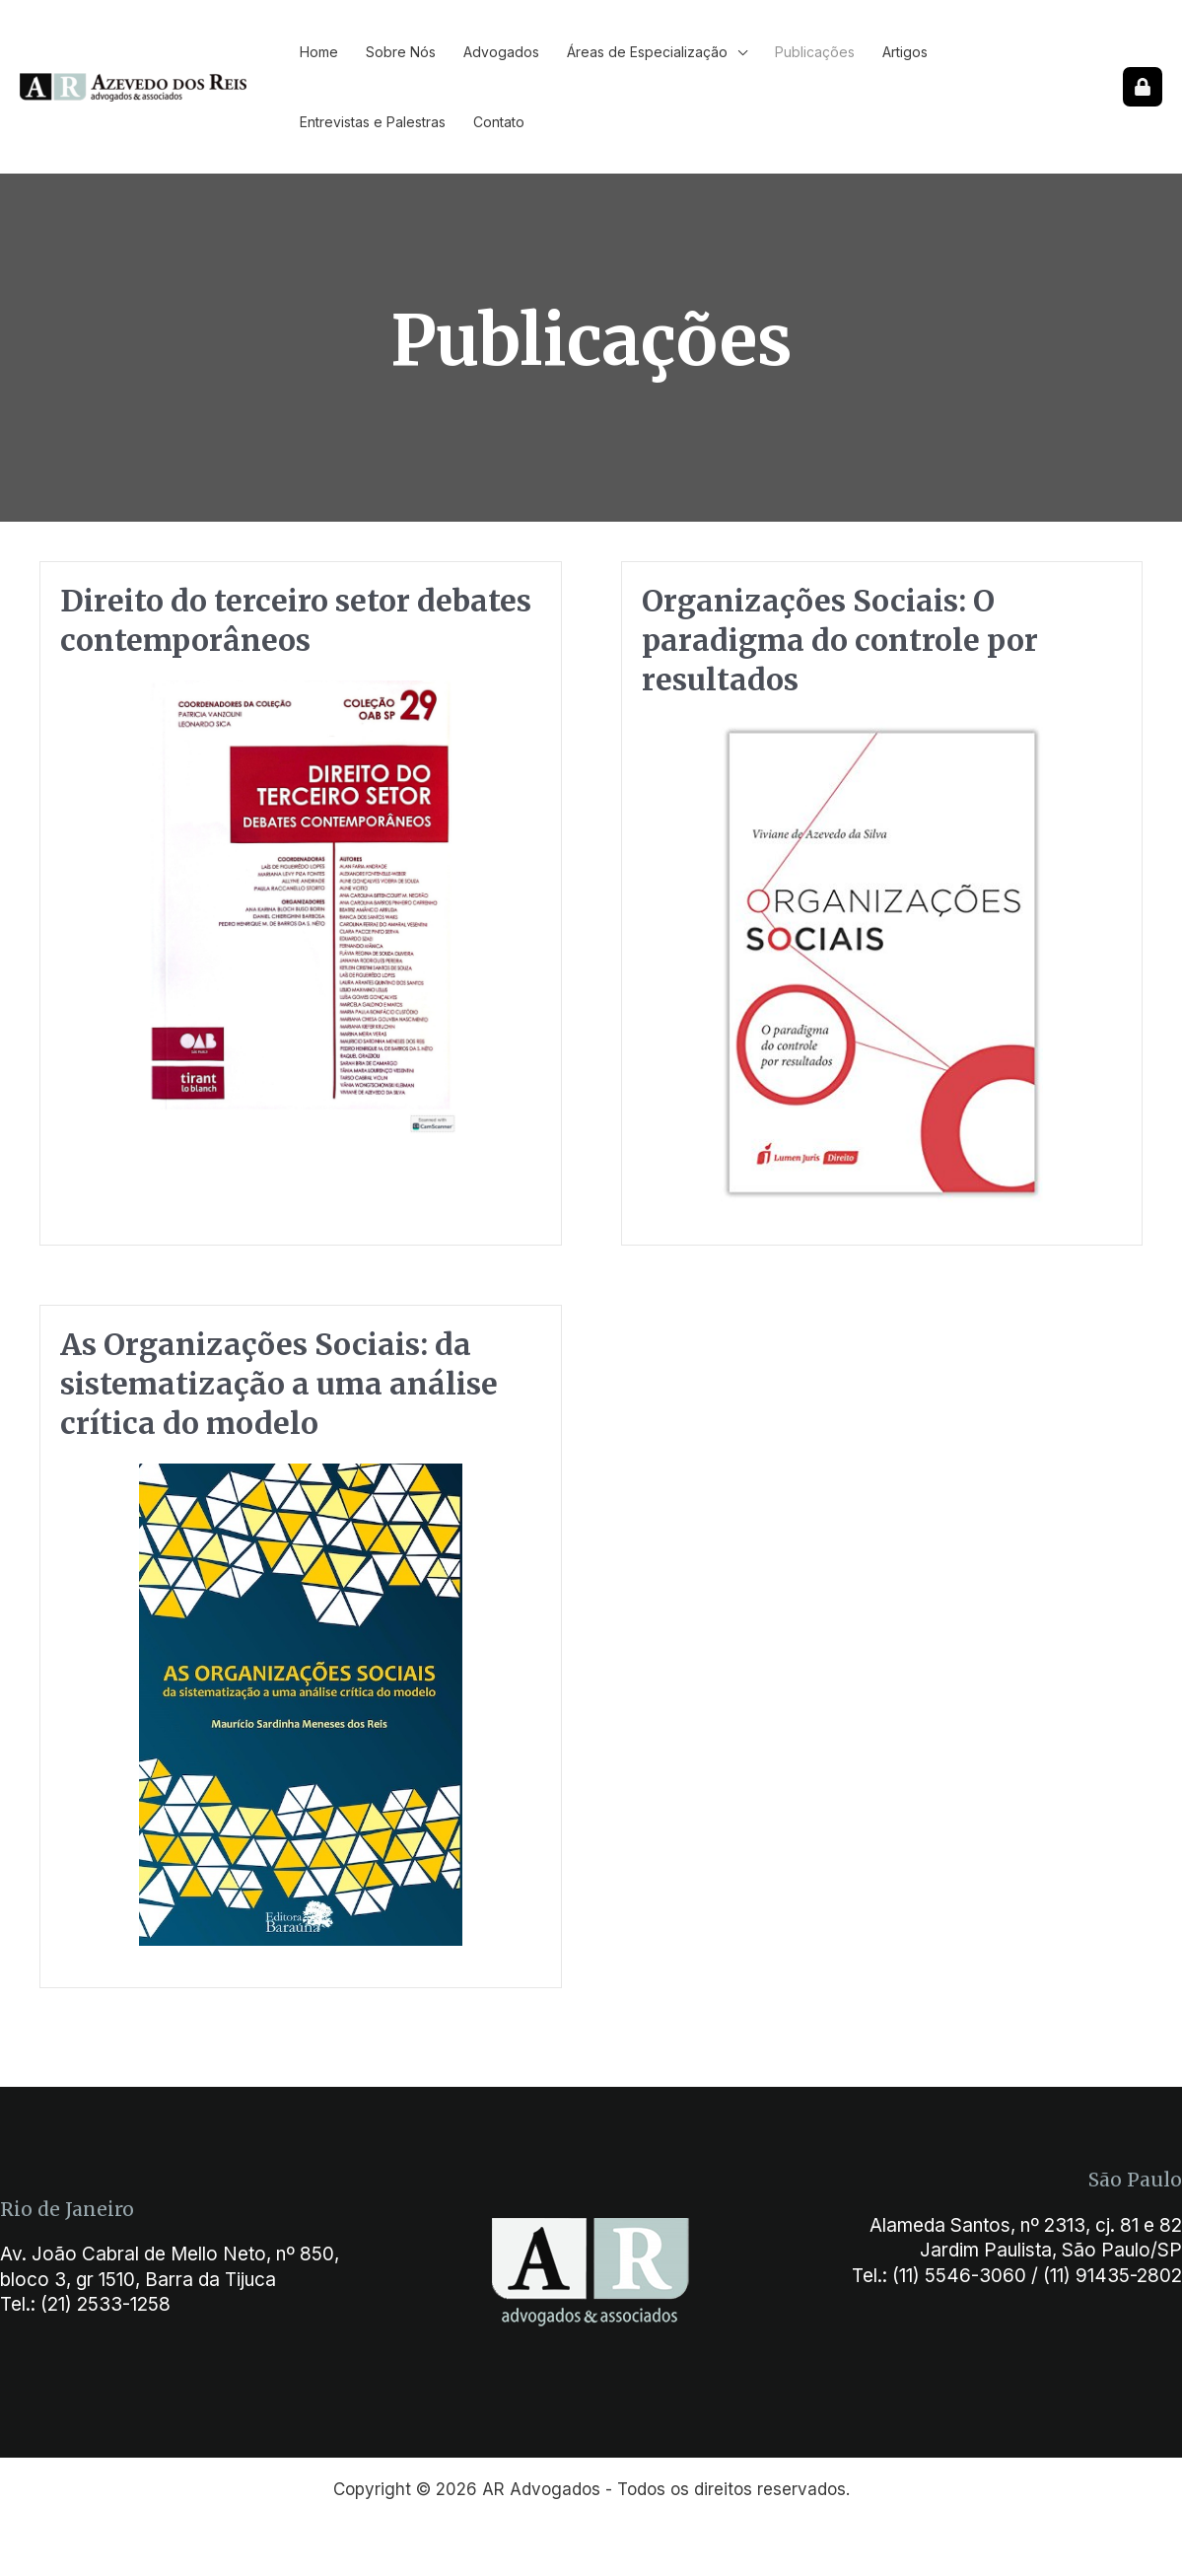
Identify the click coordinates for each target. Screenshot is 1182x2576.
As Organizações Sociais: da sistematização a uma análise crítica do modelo (279, 1383)
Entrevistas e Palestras (373, 121)
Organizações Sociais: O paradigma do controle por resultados (840, 640)
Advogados (501, 51)
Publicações (815, 51)
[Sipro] (1142, 87)
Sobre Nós (401, 51)
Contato (498, 121)
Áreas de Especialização (647, 51)
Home (319, 51)
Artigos (905, 51)
